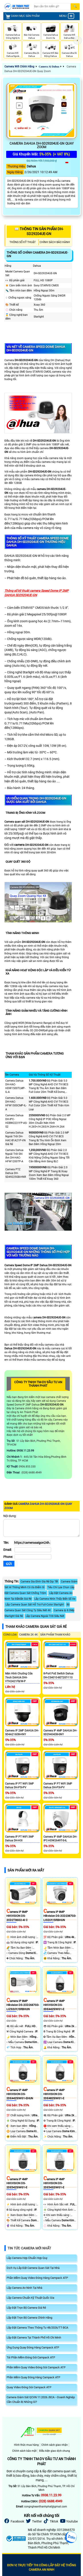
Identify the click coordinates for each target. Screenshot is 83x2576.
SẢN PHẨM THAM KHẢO (55, 1634)
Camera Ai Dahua (49, 66)
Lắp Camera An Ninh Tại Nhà (24, 2287)
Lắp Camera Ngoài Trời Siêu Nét (45, 1616)
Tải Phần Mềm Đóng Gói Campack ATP (31, 2357)
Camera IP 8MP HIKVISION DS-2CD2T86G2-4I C (17, 1916)
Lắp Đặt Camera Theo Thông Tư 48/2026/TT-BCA (37, 2327)
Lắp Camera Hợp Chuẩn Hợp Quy (27, 2258)
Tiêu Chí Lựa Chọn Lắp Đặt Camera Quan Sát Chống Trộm (39, 1590)
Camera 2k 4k (28, 1634)
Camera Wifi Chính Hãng (19, 66)
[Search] (52, 6)
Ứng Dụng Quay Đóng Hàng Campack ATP (33, 2347)
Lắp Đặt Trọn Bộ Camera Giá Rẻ (26, 2307)
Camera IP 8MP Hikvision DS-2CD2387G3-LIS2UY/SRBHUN (59, 1916)
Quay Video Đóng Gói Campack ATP (29, 2387)
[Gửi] (8, 1564)
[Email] (32, 1549)
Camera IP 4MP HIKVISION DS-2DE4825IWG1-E (54, 2094)
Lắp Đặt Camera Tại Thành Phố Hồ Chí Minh (34, 2337)
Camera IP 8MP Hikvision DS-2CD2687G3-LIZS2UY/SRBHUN (22, 2005)
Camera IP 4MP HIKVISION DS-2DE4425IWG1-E (54, 2005)
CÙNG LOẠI (10, 1634)
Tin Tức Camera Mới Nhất (29, 2248)
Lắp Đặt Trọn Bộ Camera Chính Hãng (29, 2317)
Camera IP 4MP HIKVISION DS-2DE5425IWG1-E (17, 2183)
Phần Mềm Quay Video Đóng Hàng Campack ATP (37, 2277)
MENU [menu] (66, 16)
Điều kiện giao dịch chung (54, 2450)
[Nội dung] (41, 1528)
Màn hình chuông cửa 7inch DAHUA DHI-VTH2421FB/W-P (19, 1677)
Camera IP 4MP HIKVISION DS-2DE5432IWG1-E (54, 2183)
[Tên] (32, 1542)
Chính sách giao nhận (54, 2444)
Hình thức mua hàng (26, 2444)
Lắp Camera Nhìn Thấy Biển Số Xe (54, 1598)
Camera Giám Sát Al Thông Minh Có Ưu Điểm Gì (40, 1584)
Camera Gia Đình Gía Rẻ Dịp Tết (39, 1581)
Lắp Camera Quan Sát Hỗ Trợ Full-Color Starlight (35, 1604)
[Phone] (33, 1556)
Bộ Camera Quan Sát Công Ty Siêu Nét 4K (37, 1607)
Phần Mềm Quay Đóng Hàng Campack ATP (33, 2377)
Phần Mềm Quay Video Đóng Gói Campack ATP (36, 2367)
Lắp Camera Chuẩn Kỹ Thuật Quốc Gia (30, 2297)
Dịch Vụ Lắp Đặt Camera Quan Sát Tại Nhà (33, 2268)
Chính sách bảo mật (24, 2450)
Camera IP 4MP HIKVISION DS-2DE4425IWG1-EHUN (19, 2094)
